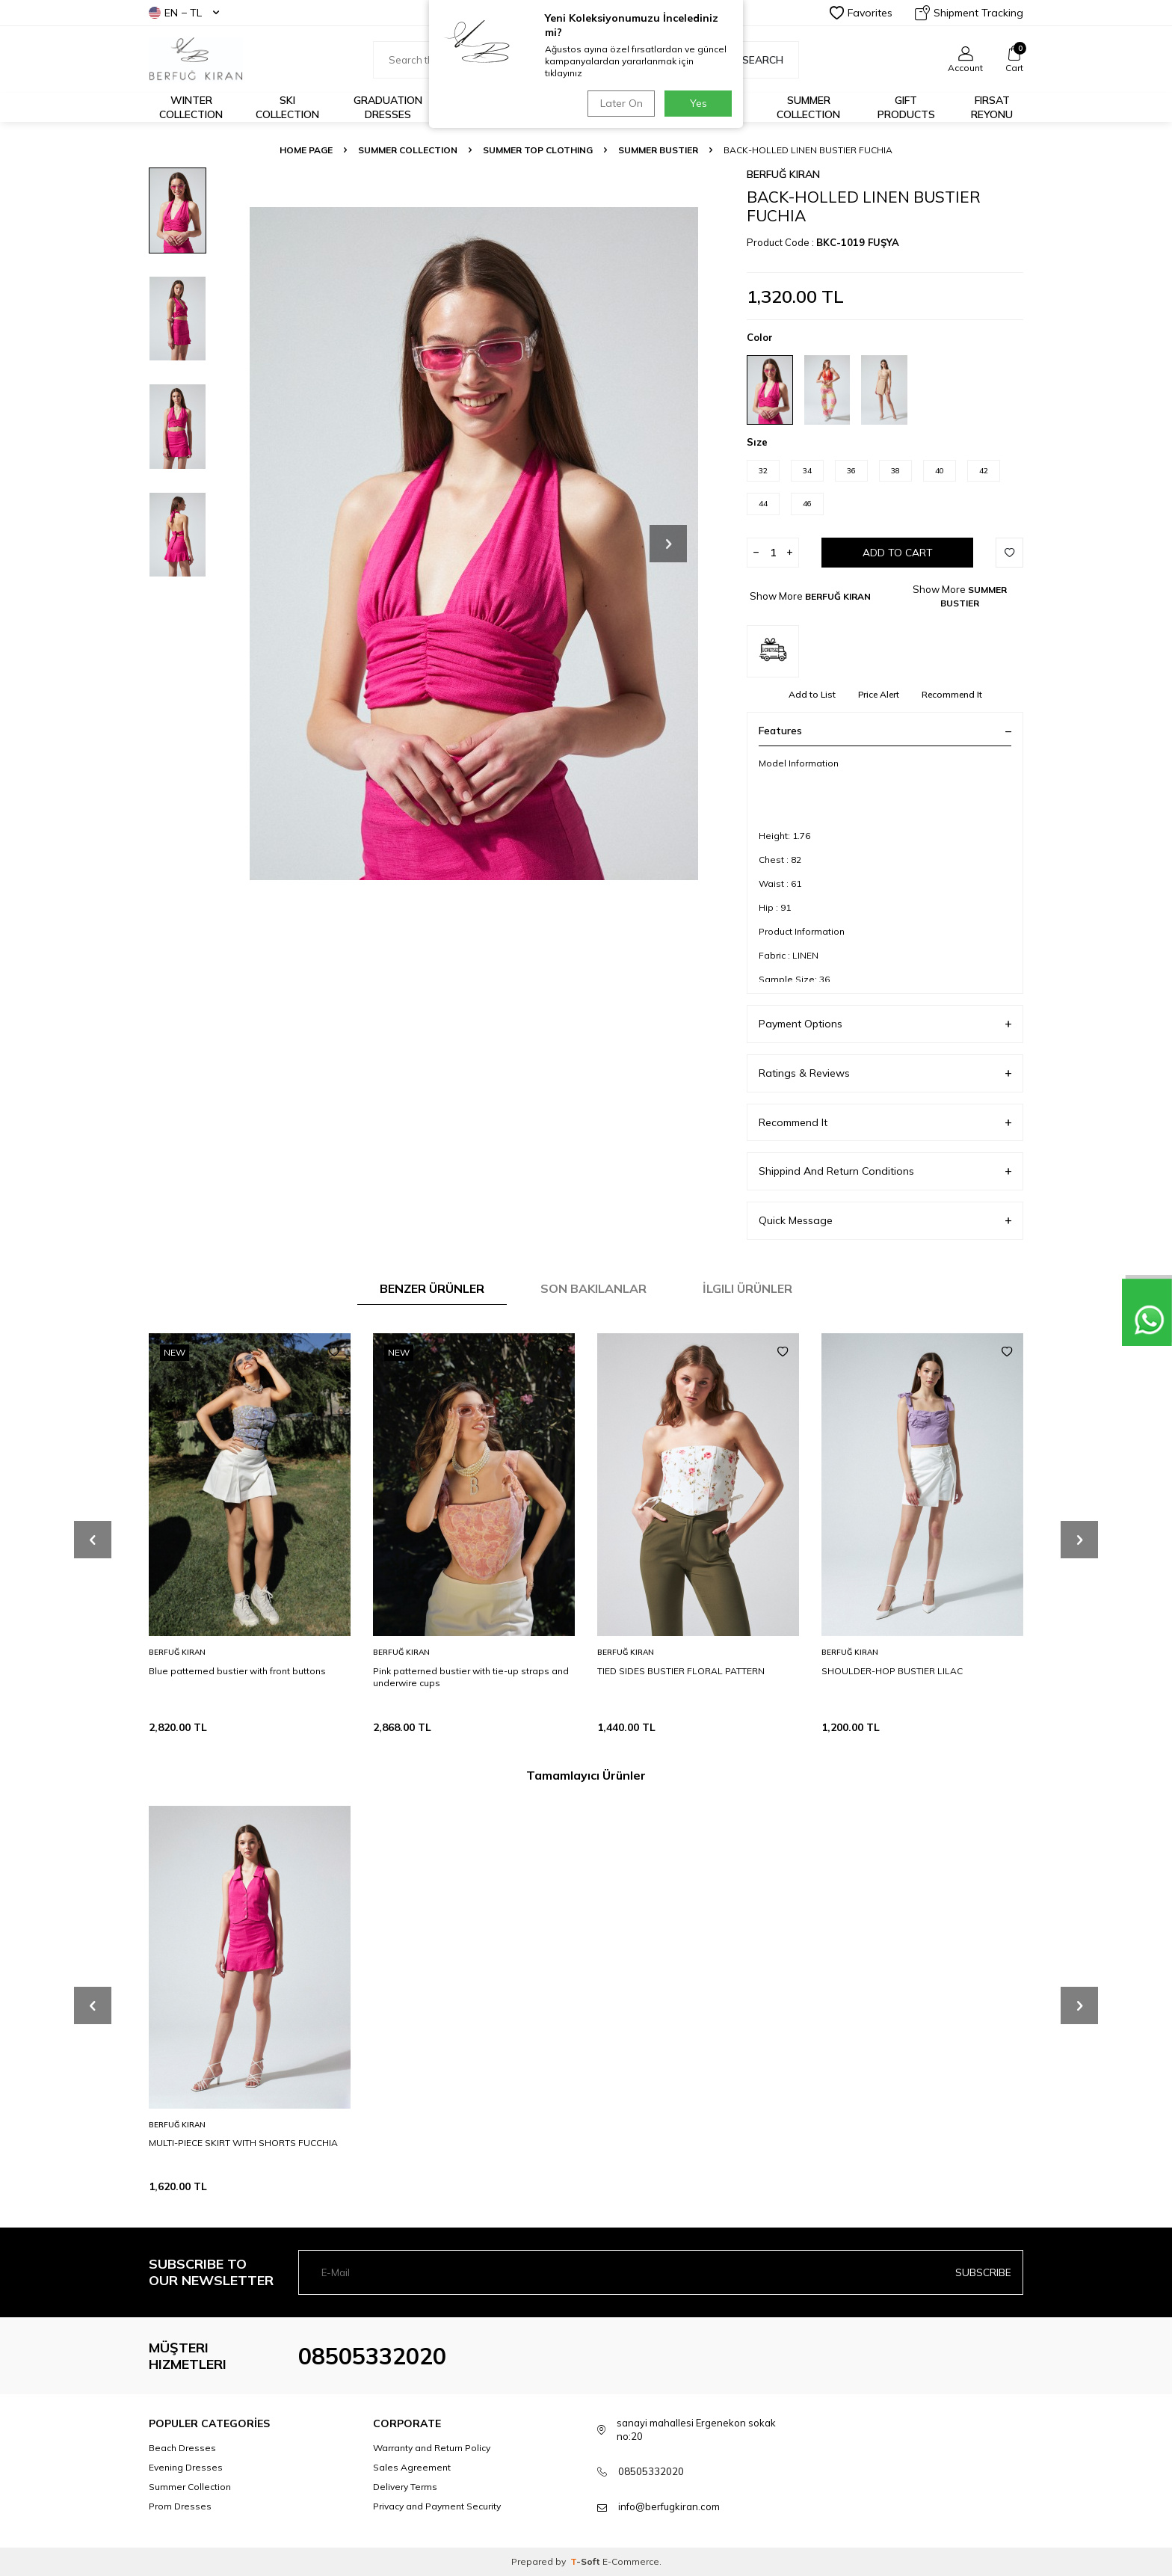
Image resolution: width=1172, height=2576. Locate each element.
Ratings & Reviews (885, 1073)
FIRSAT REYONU (992, 107)
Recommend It (952, 694)
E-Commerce (630, 2561)
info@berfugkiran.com (669, 2506)
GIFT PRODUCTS (906, 107)
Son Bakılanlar (593, 1288)
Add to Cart (898, 552)
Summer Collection (808, 107)
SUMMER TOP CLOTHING (538, 150)
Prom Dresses (180, 2506)
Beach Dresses (182, 2447)
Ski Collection (287, 107)
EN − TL (184, 12)
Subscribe (983, 2272)
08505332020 (372, 2356)
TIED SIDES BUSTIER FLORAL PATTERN (681, 1670)
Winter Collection (191, 107)
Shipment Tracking (969, 12)
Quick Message (885, 1221)
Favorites (861, 12)
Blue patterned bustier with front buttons (237, 1670)
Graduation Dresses (388, 107)
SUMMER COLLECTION (407, 150)
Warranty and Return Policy (431, 2447)
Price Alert (878, 694)
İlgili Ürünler (747, 1288)
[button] (668, 543)
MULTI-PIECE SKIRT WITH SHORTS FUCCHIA (243, 2142)
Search (755, 60)
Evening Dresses (186, 2467)
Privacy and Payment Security (437, 2506)
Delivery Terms (405, 2486)
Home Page (306, 150)
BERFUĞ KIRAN (783, 174)
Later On (620, 103)
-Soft (586, 2561)
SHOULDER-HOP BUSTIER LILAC (892, 1670)
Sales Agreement (412, 2467)
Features (885, 730)
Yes (698, 103)
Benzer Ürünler (432, 1288)
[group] (473, 543)
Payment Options (885, 1024)
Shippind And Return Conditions (885, 1171)
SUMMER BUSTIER (658, 150)
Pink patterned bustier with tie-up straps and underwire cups (471, 1676)
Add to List (812, 694)
